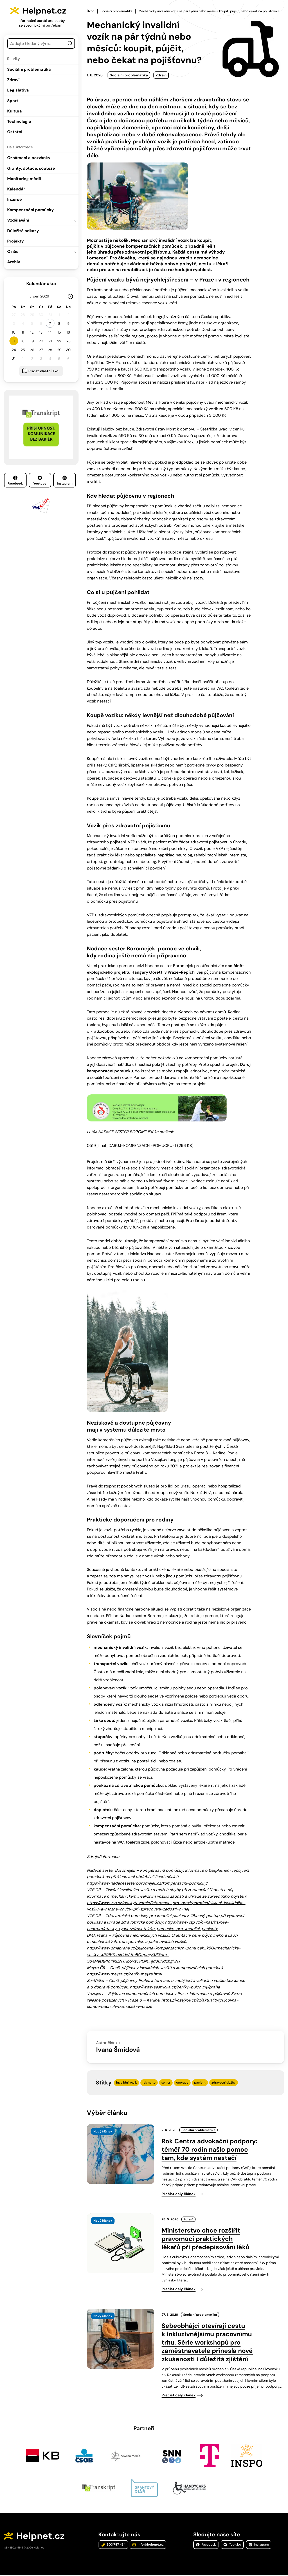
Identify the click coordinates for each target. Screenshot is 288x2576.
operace (182, 2082)
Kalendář (16, 189)
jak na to (149, 2082)
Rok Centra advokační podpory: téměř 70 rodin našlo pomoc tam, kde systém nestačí (209, 2149)
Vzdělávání (18, 220)
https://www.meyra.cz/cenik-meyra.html (124, 1974)
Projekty (15, 241)
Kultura (14, 111)
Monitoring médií (24, 178)
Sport (12, 100)
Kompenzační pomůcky (30, 210)
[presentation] (120, 2154)
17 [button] (13, 341)
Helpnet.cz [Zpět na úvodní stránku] (46, 10)
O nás (12, 251)
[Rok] (46, 296)
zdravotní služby (224, 2082)
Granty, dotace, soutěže (31, 168)
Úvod (90, 11)
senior (165, 2082)
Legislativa (18, 90)
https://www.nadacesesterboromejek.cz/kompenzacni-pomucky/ (147, 1883)
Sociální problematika (29, 69)
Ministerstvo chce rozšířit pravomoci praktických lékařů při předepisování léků (206, 2238)
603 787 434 (113, 2545)
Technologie (19, 121)
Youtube (39, 480)
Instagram (64, 480)
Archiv (13, 262)
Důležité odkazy (23, 230)
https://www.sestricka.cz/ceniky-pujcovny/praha (175, 1987)
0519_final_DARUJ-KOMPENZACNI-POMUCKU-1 (131, 1145)
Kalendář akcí (41, 283)
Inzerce (14, 199)
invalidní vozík (126, 2082)
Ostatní (14, 132)
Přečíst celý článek (179, 2193)
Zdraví (13, 79)
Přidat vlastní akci (43, 371)
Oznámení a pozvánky (28, 157)
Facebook (15, 480)
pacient (200, 2082)
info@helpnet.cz (147, 2545)
